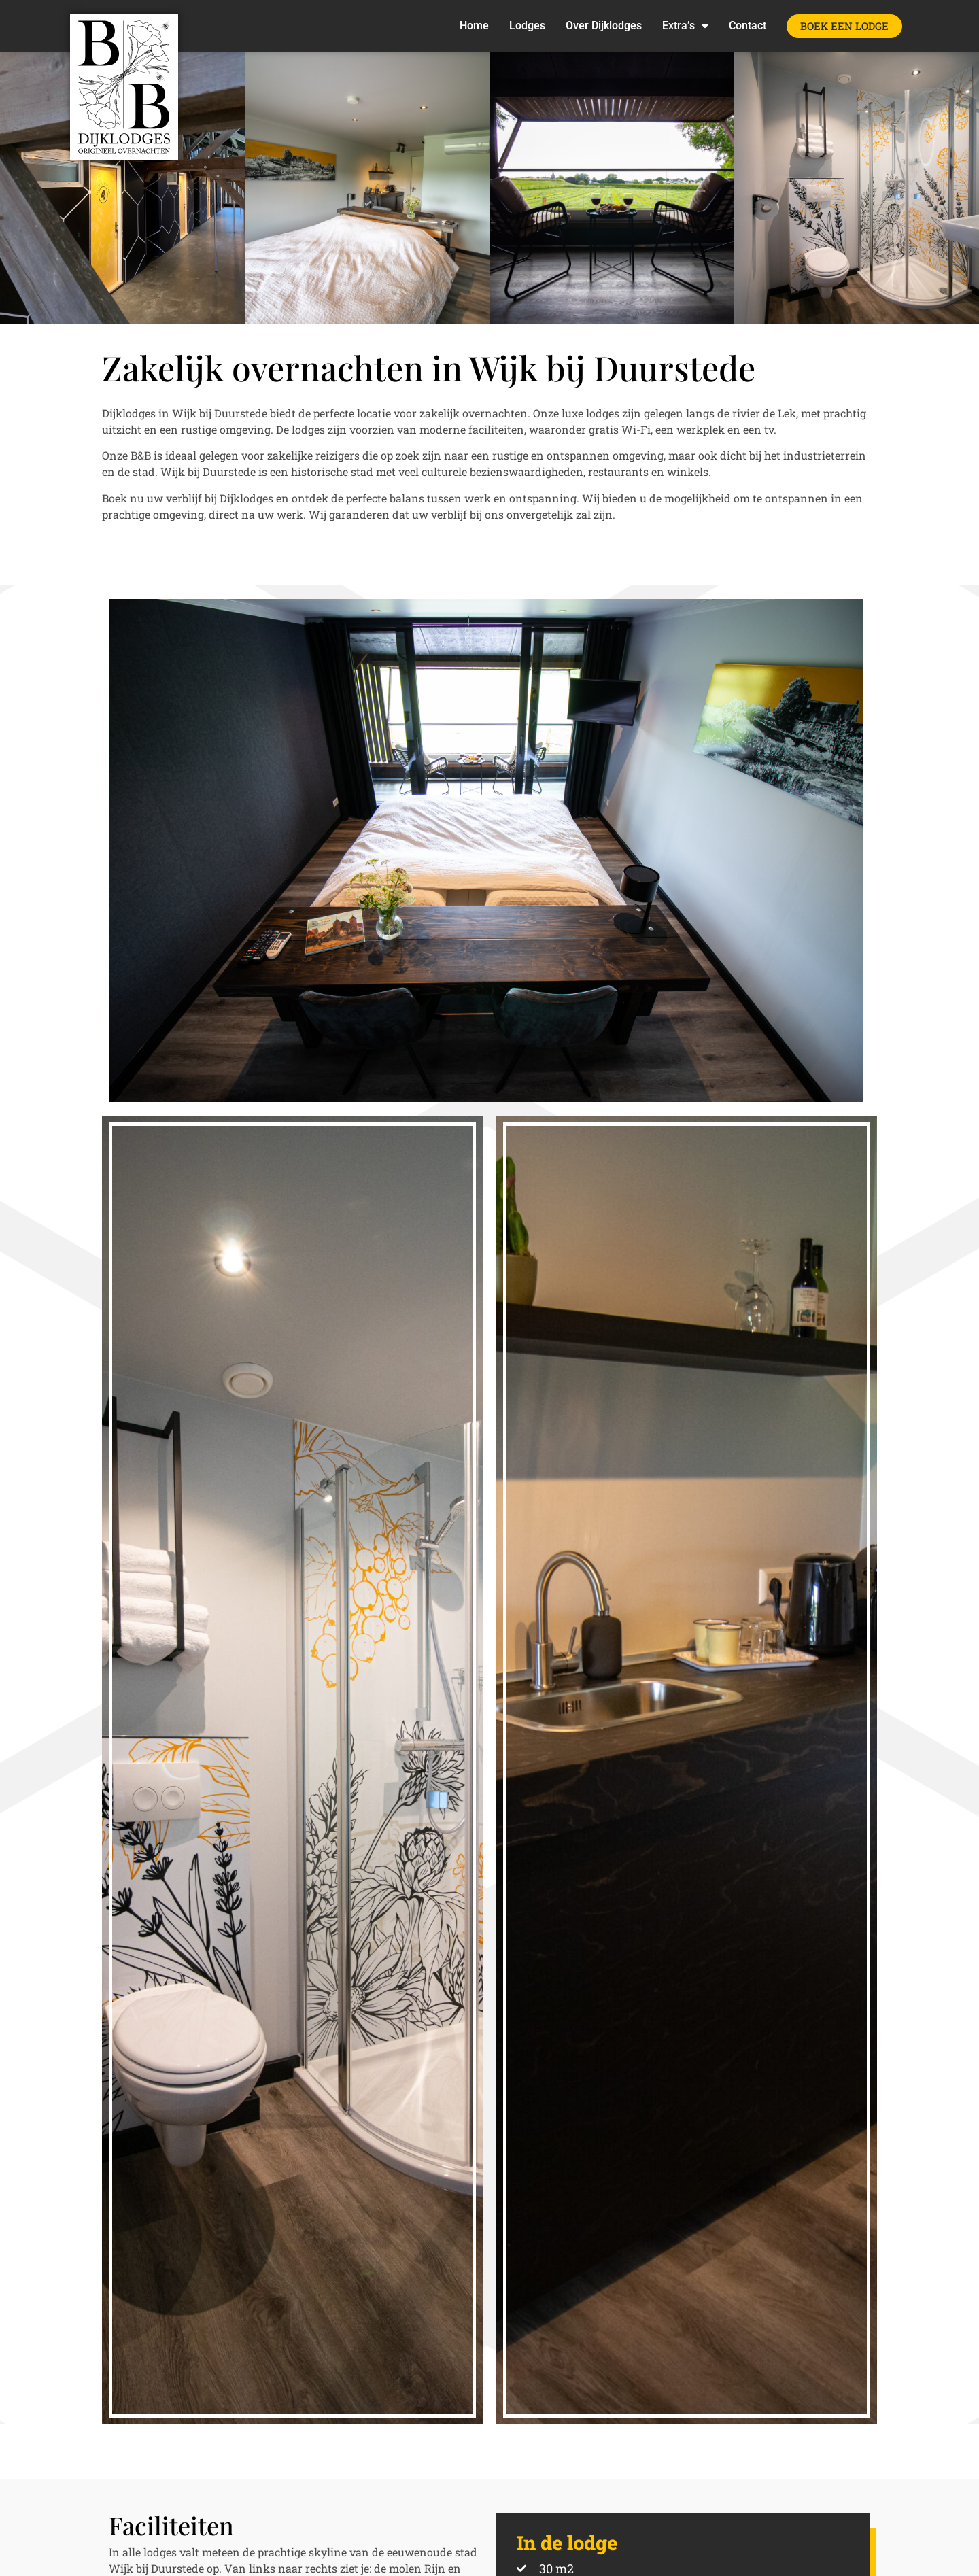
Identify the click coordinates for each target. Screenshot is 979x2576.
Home (474, 25)
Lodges (527, 25)
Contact (747, 25)
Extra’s (685, 26)
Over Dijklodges (604, 25)
